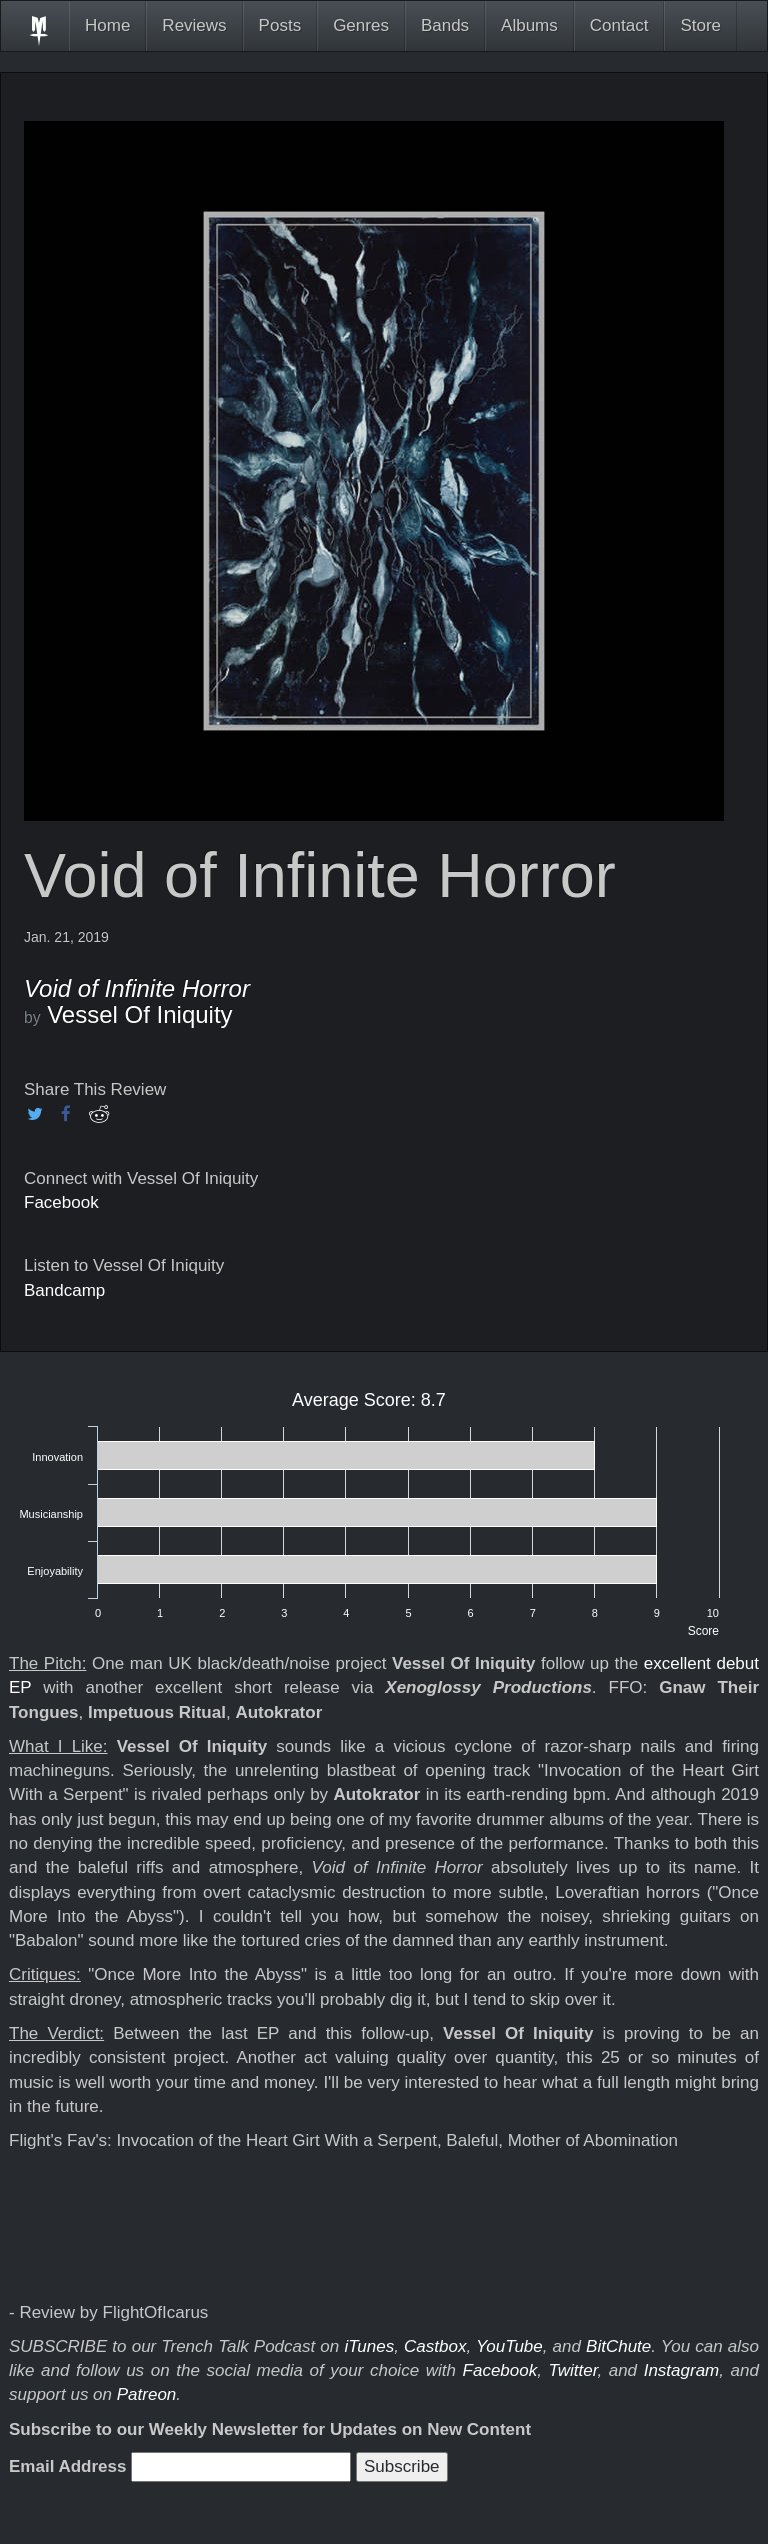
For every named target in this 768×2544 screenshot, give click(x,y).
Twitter (573, 2370)
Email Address (67, 2466)
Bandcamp (64, 1290)
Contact (619, 25)
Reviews (194, 25)
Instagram (682, 2370)
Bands (445, 25)
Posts (280, 25)
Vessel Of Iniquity (139, 1014)
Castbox (435, 2346)
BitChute (618, 2346)
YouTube (509, 2346)
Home (107, 25)
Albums (529, 25)
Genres (361, 25)
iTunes (369, 2346)
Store (700, 25)
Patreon (147, 2394)
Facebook (61, 1202)
